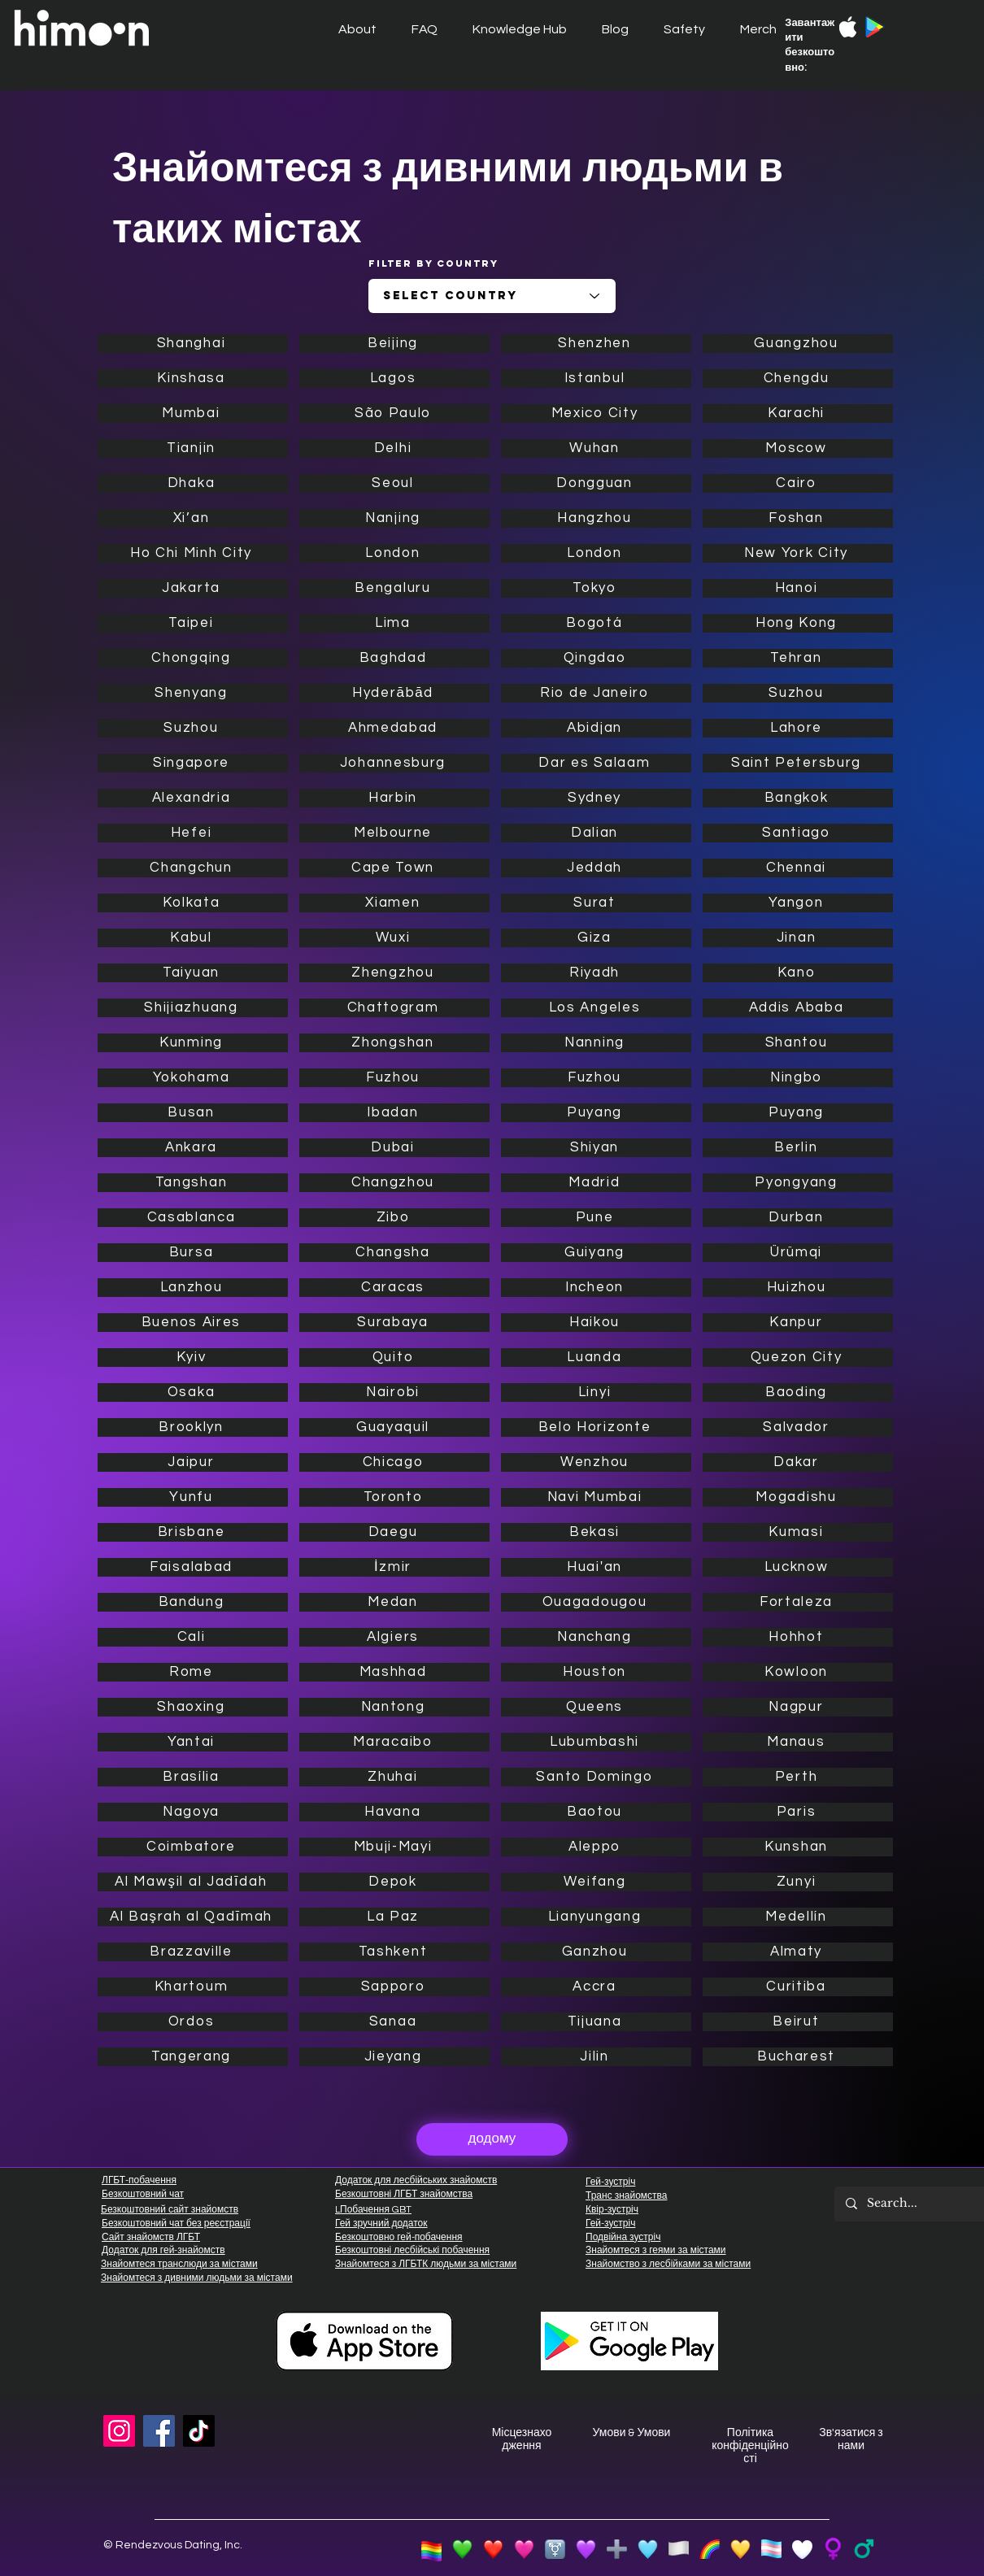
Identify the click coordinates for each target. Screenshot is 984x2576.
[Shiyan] (596, 1147)
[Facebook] (159, 2431)
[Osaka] (193, 1392)
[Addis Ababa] (798, 1008)
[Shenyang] (193, 693)
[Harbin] (394, 798)
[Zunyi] (798, 1882)
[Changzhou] (394, 1182)
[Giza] (596, 938)
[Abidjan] (596, 728)
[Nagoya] (193, 1812)
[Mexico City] (596, 413)
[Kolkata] (193, 903)
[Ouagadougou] (596, 1602)
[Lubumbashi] (596, 1742)
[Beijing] (394, 343)
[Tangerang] (193, 2056)
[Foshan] (798, 518)
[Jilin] (596, 2056)
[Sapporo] (394, 1987)
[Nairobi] (394, 1392)
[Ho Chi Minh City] (193, 553)
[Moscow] (798, 448)
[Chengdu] (798, 378)
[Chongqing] (193, 658)
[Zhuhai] (394, 1777)
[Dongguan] (596, 483)
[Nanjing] (394, 518)
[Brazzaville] (193, 1952)
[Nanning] (596, 1042)
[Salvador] (798, 1427)
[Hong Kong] (798, 623)
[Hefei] (193, 833)
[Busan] (193, 1112)
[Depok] (394, 1882)
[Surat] (596, 903)
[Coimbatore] (193, 1847)
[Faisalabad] (193, 1567)
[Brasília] (193, 1777)
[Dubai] (394, 1147)
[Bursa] (193, 1252)
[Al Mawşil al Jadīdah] (193, 1882)
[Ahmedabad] (394, 728)
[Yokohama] (193, 1077)
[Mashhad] (394, 1672)
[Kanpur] (798, 1322)
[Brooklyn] (193, 1427)
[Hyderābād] (394, 693)
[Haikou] (596, 1322)
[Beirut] (798, 2021)
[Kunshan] (798, 1847)
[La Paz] (394, 1917)
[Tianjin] (193, 448)
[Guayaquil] (394, 1427)
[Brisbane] (193, 1532)
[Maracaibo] (394, 1742)
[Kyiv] (193, 1357)
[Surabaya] (394, 1322)
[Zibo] (394, 1217)
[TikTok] (199, 2431)
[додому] (492, 2139)
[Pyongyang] (798, 1182)
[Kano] (798, 973)
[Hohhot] (798, 1637)
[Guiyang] (596, 1252)
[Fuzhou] (394, 1077)
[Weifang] (596, 1882)
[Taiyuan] (193, 973)
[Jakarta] (193, 588)
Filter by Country (433, 263)
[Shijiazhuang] (193, 1008)
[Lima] (394, 623)
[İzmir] (394, 1567)
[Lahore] (798, 728)
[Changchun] (193, 868)
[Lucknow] (798, 1567)
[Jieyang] (394, 2056)
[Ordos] (193, 2021)
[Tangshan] (193, 1182)
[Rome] (193, 1672)
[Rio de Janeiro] (596, 693)
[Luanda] (596, 1357)
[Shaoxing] (193, 1707)
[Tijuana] (596, 2021)
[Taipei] (193, 623)
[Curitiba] (798, 1987)
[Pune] (596, 1217)
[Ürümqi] (798, 1252)
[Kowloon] (798, 1672)
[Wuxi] (394, 938)
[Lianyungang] (596, 1917)
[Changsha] (394, 1252)
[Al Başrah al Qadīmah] (193, 1917)
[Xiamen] (394, 903)
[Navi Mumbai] (596, 1497)
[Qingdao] (596, 658)
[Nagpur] (798, 1707)
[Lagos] (394, 378)
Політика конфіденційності (750, 2446)
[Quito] (394, 1357)
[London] (394, 553)
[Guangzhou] (798, 343)
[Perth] (798, 1777)
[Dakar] (798, 1462)
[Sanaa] (394, 2021)
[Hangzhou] (596, 518)
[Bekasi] (596, 1532)
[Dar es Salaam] (596, 763)
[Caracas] (394, 1287)
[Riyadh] (596, 973)
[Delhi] (394, 448)
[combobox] (492, 296)
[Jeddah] (596, 868)
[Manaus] (798, 1742)
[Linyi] (596, 1392)
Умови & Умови (632, 2433)
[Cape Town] (394, 868)
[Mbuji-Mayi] (394, 1847)
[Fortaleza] (798, 1602)
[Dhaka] (193, 483)
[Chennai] (798, 868)
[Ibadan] (394, 1112)
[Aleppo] (596, 1847)
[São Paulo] (394, 413)
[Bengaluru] (394, 588)
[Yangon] (798, 903)
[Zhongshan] (394, 1042)
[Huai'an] (596, 1567)
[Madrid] (596, 1182)
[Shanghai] (193, 343)
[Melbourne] (394, 833)
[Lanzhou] (193, 1287)
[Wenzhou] (596, 1462)
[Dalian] (596, 833)
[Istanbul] (596, 378)
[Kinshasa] (193, 378)
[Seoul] (394, 483)
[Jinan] (798, 938)
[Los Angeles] (596, 1008)
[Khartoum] (193, 1987)
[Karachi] (798, 413)
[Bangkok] (798, 798)
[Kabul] (193, 938)
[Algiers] (394, 1637)
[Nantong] (394, 1707)
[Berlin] (798, 1147)
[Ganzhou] (596, 1952)
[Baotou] (596, 1812)
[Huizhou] (798, 1287)
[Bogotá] (596, 623)
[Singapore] (193, 763)
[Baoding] (798, 1392)
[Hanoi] (798, 588)
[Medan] (394, 1602)
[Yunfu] (193, 1497)
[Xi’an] (193, 518)
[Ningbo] (798, 1077)
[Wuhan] (596, 448)
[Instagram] (119, 2431)
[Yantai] (193, 1742)
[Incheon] (596, 1287)
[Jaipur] (193, 1462)
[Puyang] (596, 1112)
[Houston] (596, 1672)
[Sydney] (596, 798)
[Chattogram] (394, 1008)
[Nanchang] (596, 1637)
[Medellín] (798, 1917)
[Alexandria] (193, 798)
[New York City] (798, 553)
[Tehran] (798, 658)
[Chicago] (394, 1462)
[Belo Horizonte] (596, 1427)
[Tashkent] (394, 1952)
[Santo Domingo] (596, 1777)
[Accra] (596, 1987)
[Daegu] (394, 1532)
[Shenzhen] (596, 343)
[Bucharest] (798, 2056)
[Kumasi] (798, 1532)
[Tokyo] (596, 588)
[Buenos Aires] (193, 1322)
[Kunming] (193, 1042)
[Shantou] (798, 1042)
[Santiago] (798, 833)
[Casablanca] (193, 1217)
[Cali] (193, 1637)
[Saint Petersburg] (798, 763)
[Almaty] (798, 1952)
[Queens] (596, 1707)
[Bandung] (193, 1602)
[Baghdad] (394, 658)
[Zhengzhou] (394, 973)
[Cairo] (798, 483)
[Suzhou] (193, 728)
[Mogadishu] (798, 1497)
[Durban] (798, 1217)
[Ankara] (193, 1147)
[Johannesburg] (394, 763)
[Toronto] (394, 1497)
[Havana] (394, 1812)
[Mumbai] (193, 413)
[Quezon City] (798, 1357)
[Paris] (798, 1812)
